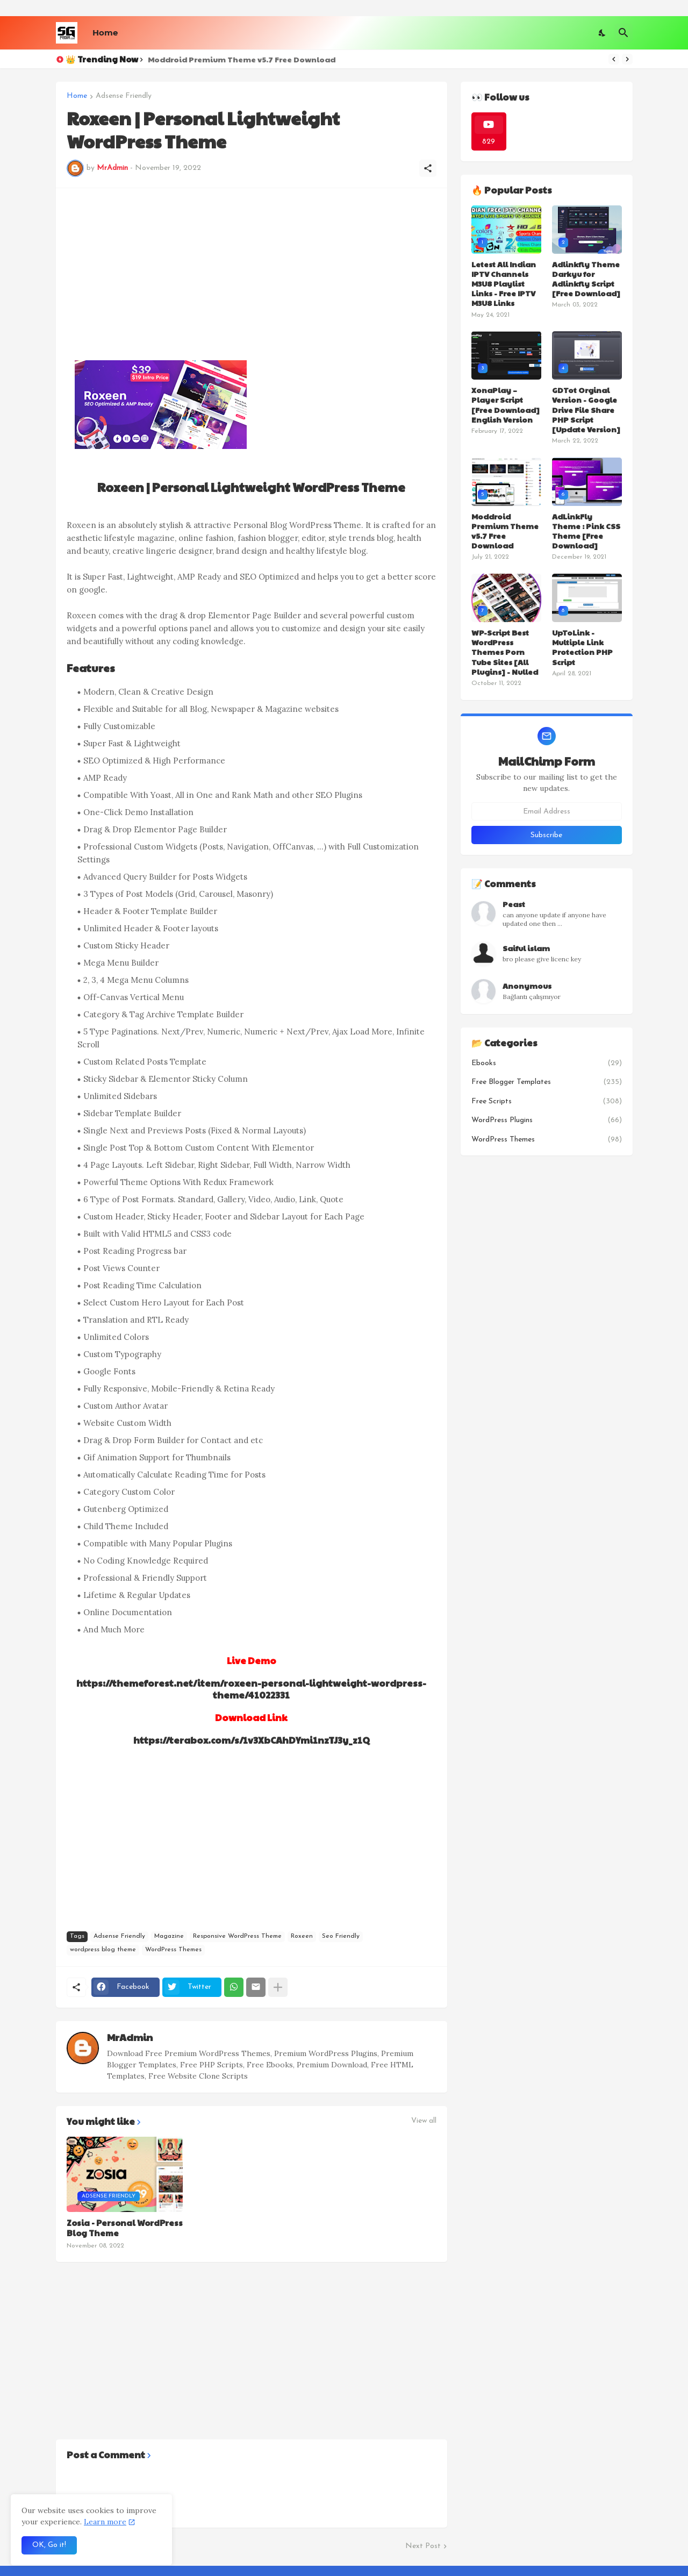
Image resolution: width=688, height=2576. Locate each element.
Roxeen (302, 1936)
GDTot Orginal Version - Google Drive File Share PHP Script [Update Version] (586, 409)
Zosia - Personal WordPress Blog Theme (125, 2227)
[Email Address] (546, 811)
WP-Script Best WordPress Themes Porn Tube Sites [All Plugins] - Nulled (504, 651)
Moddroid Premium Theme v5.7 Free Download (241, 59)
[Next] (627, 59)
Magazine (169, 1936)
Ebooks (546, 1063)
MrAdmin (130, 2037)
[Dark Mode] (602, 33)
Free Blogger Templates (546, 1082)
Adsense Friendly (124, 96)
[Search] (623, 33)
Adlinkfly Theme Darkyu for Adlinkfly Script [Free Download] (586, 278)
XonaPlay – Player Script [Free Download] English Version (505, 404)
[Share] (427, 168)
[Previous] (613, 59)
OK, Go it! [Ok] (49, 2545)
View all (423, 2121)
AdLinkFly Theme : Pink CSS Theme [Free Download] (586, 531)
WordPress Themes (173, 1949)
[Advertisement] (251, 274)
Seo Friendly (341, 1936)
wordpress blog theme (103, 1949)
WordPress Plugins (546, 1120)
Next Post (423, 2546)
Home (105, 32)
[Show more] (278, 1987)
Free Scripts (546, 1101)
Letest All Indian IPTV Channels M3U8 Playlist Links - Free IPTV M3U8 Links (503, 283)
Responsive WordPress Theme (237, 1936)
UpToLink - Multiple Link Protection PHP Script (582, 647)
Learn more (105, 2522)
